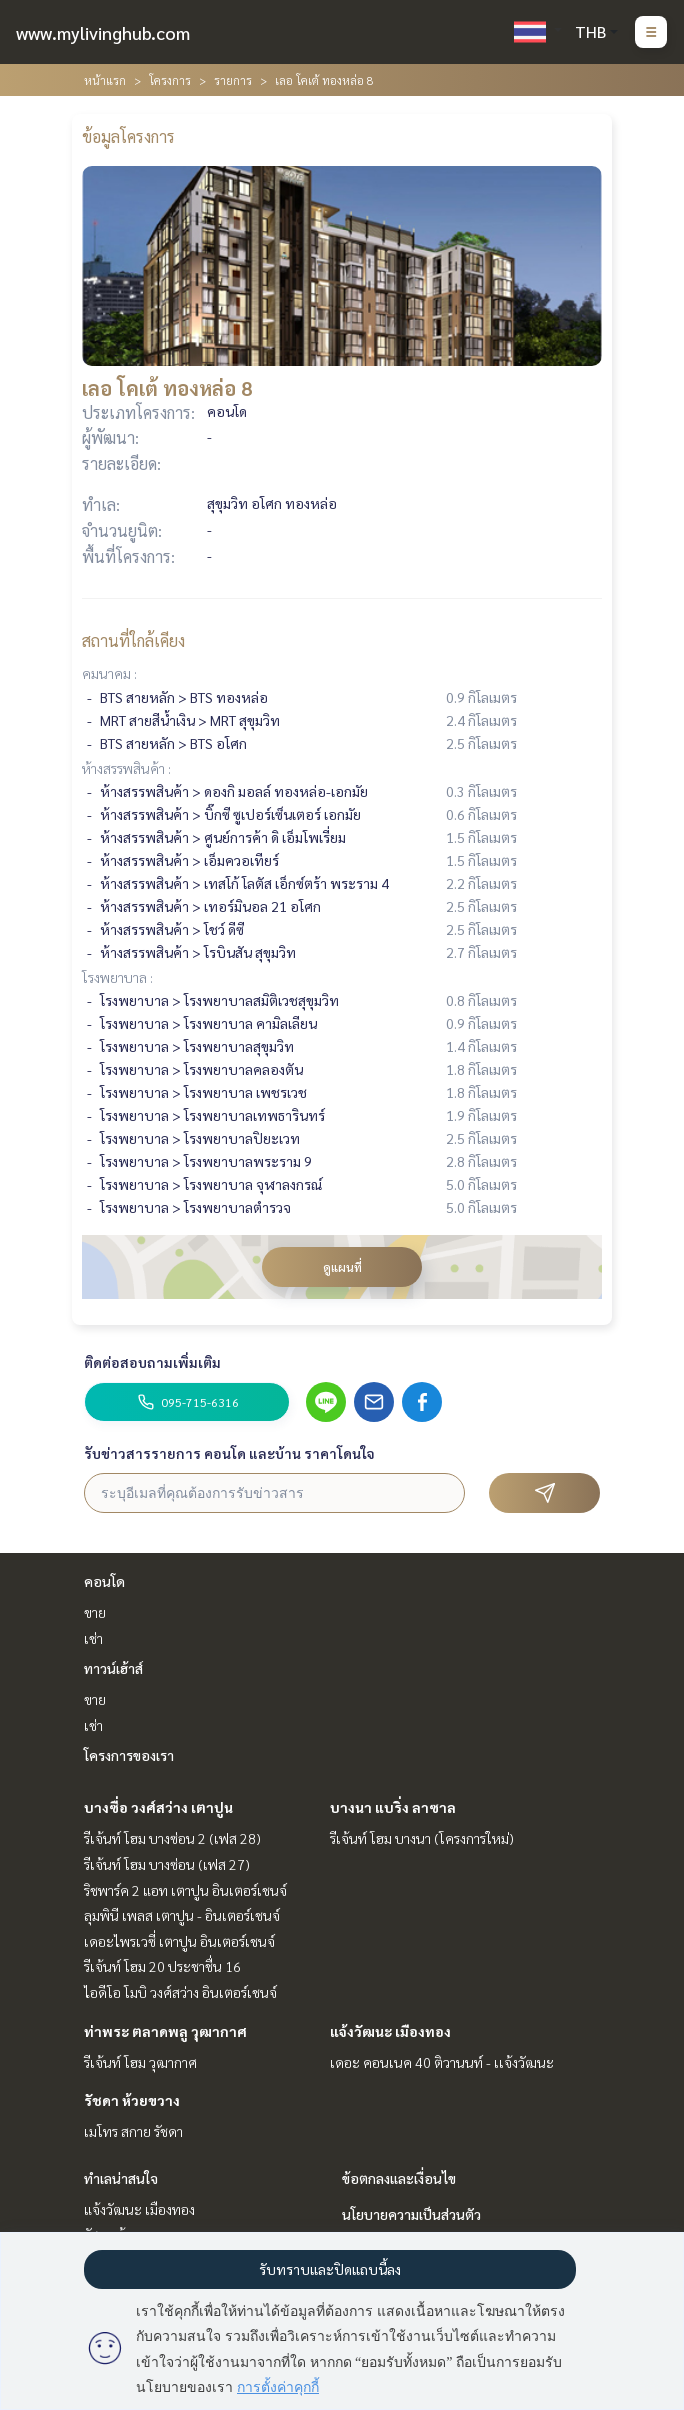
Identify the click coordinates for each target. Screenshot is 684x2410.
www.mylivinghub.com (103, 32)
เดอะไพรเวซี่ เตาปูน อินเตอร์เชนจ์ (179, 1941)
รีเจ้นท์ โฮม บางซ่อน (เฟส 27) (167, 1864)
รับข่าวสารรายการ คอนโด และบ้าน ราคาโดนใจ (229, 1453)
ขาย (95, 1612)
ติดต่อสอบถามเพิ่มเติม (152, 1362)
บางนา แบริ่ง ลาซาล (393, 1807)
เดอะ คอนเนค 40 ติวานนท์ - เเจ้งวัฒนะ (442, 2062)
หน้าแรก (105, 80)
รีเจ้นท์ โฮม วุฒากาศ (140, 2062)
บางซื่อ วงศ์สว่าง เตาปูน (158, 1807)
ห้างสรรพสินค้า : (126, 768)
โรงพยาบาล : (117, 977)
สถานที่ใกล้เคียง (133, 640)
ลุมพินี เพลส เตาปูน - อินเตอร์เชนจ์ (182, 1915)
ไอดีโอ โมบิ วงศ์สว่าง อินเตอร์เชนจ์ (180, 1992)
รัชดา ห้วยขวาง (132, 2100)
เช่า (93, 1638)
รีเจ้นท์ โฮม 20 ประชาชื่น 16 (162, 1966)
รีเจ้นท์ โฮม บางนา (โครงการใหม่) (422, 1838)
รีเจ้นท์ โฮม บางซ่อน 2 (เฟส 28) (172, 1838)
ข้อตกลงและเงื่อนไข (399, 2178)
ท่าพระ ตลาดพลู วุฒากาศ (165, 2031)
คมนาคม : (109, 673)
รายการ (233, 80)
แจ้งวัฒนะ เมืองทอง (390, 2031)
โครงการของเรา (129, 1755)
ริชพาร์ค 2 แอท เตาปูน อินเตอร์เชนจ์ (185, 1890)
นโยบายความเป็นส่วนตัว (411, 2214)
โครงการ (170, 80)
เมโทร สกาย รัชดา (133, 2131)
